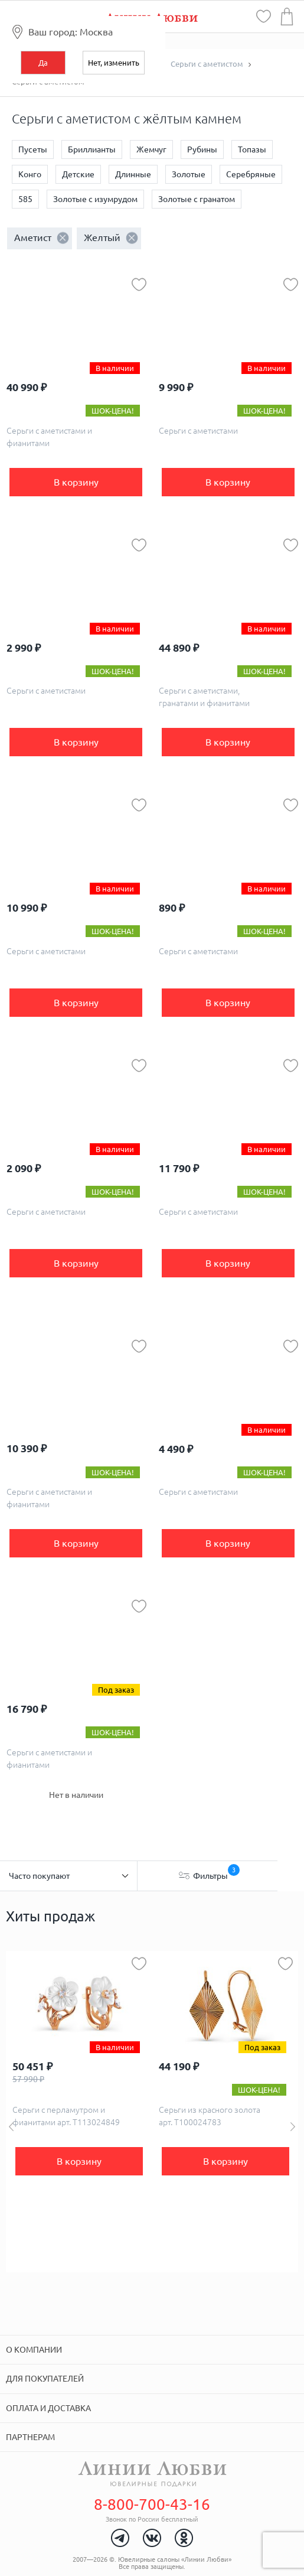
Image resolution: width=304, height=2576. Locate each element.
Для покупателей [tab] (45, 2378)
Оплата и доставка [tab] (48, 2408)
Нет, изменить (113, 62)
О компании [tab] (34, 2349)
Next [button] (292, 2126)
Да (43, 62)
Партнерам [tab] (30, 2437)
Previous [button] (11, 2126)
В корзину (76, 482)
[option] (79, 2111)
